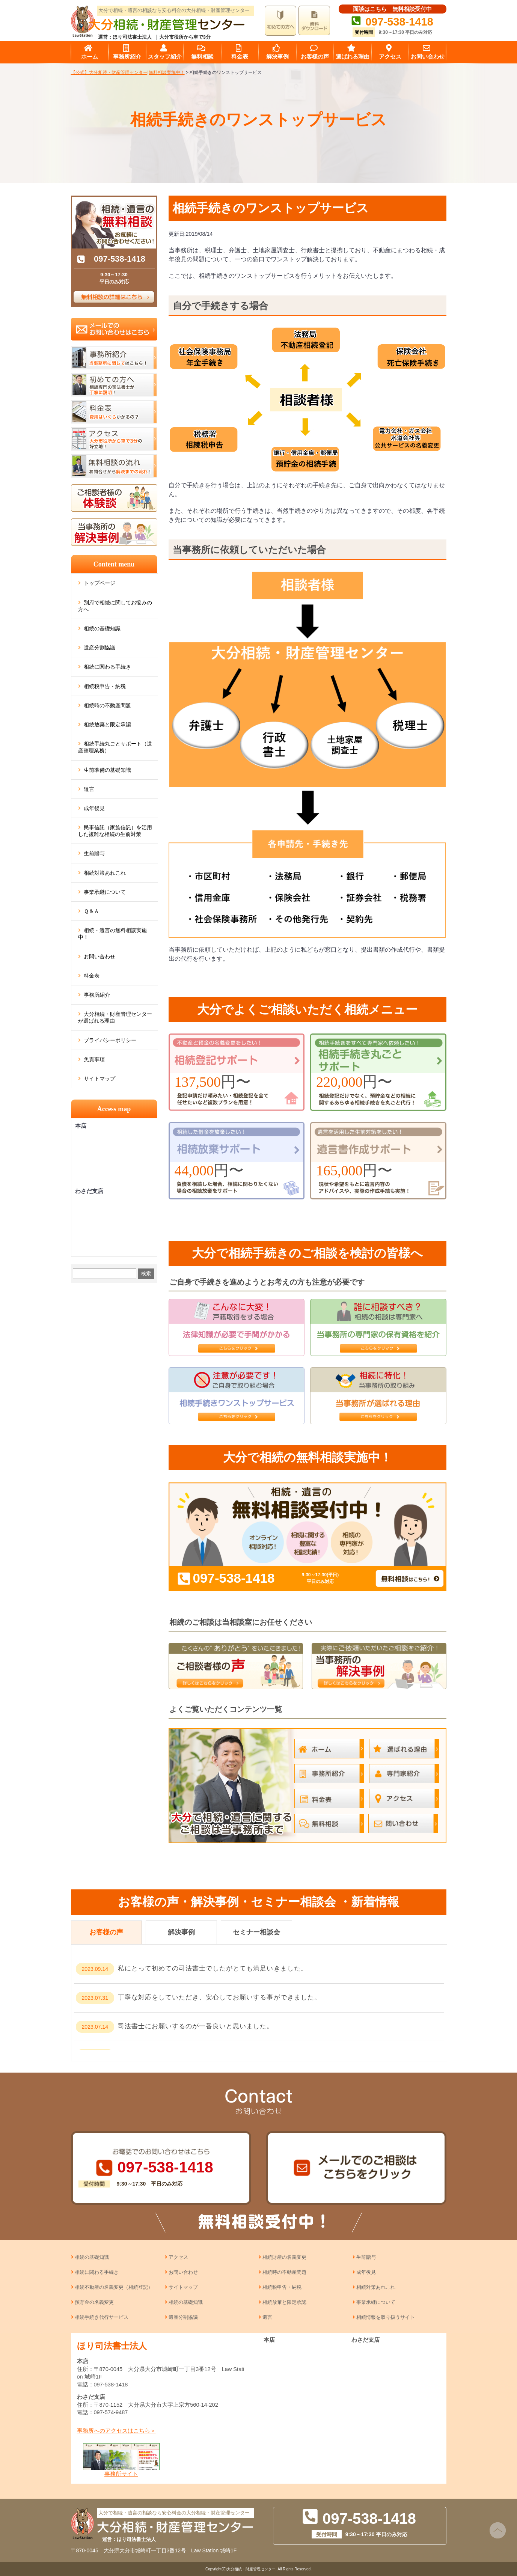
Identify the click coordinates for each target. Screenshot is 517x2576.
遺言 (89, 789)
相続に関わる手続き (107, 667)
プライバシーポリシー (110, 1040)
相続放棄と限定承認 (107, 725)
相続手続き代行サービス (101, 2317)
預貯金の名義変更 (94, 2302)
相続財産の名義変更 (284, 2257)
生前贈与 (94, 853)
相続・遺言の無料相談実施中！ (112, 933)
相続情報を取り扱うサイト (385, 2317)
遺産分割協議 (99, 648)
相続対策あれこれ (105, 873)
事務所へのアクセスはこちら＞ (116, 2431)
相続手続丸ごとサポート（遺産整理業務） (115, 747)
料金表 (91, 976)
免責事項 (94, 1059)
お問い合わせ (99, 957)
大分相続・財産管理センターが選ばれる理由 (115, 1017)
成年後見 (94, 808)
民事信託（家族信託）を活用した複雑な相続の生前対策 (115, 830)
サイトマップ (99, 1079)
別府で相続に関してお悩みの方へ (115, 606)
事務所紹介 (97, 995)
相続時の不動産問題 (107, 705)
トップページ (99, 583)
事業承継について (105, 892)
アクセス (178, 2257)
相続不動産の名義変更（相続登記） (114, 2287)
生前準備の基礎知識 (107, 770)
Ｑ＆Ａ (91, 911)
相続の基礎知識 (102, 628)
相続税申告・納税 (105, 686)
